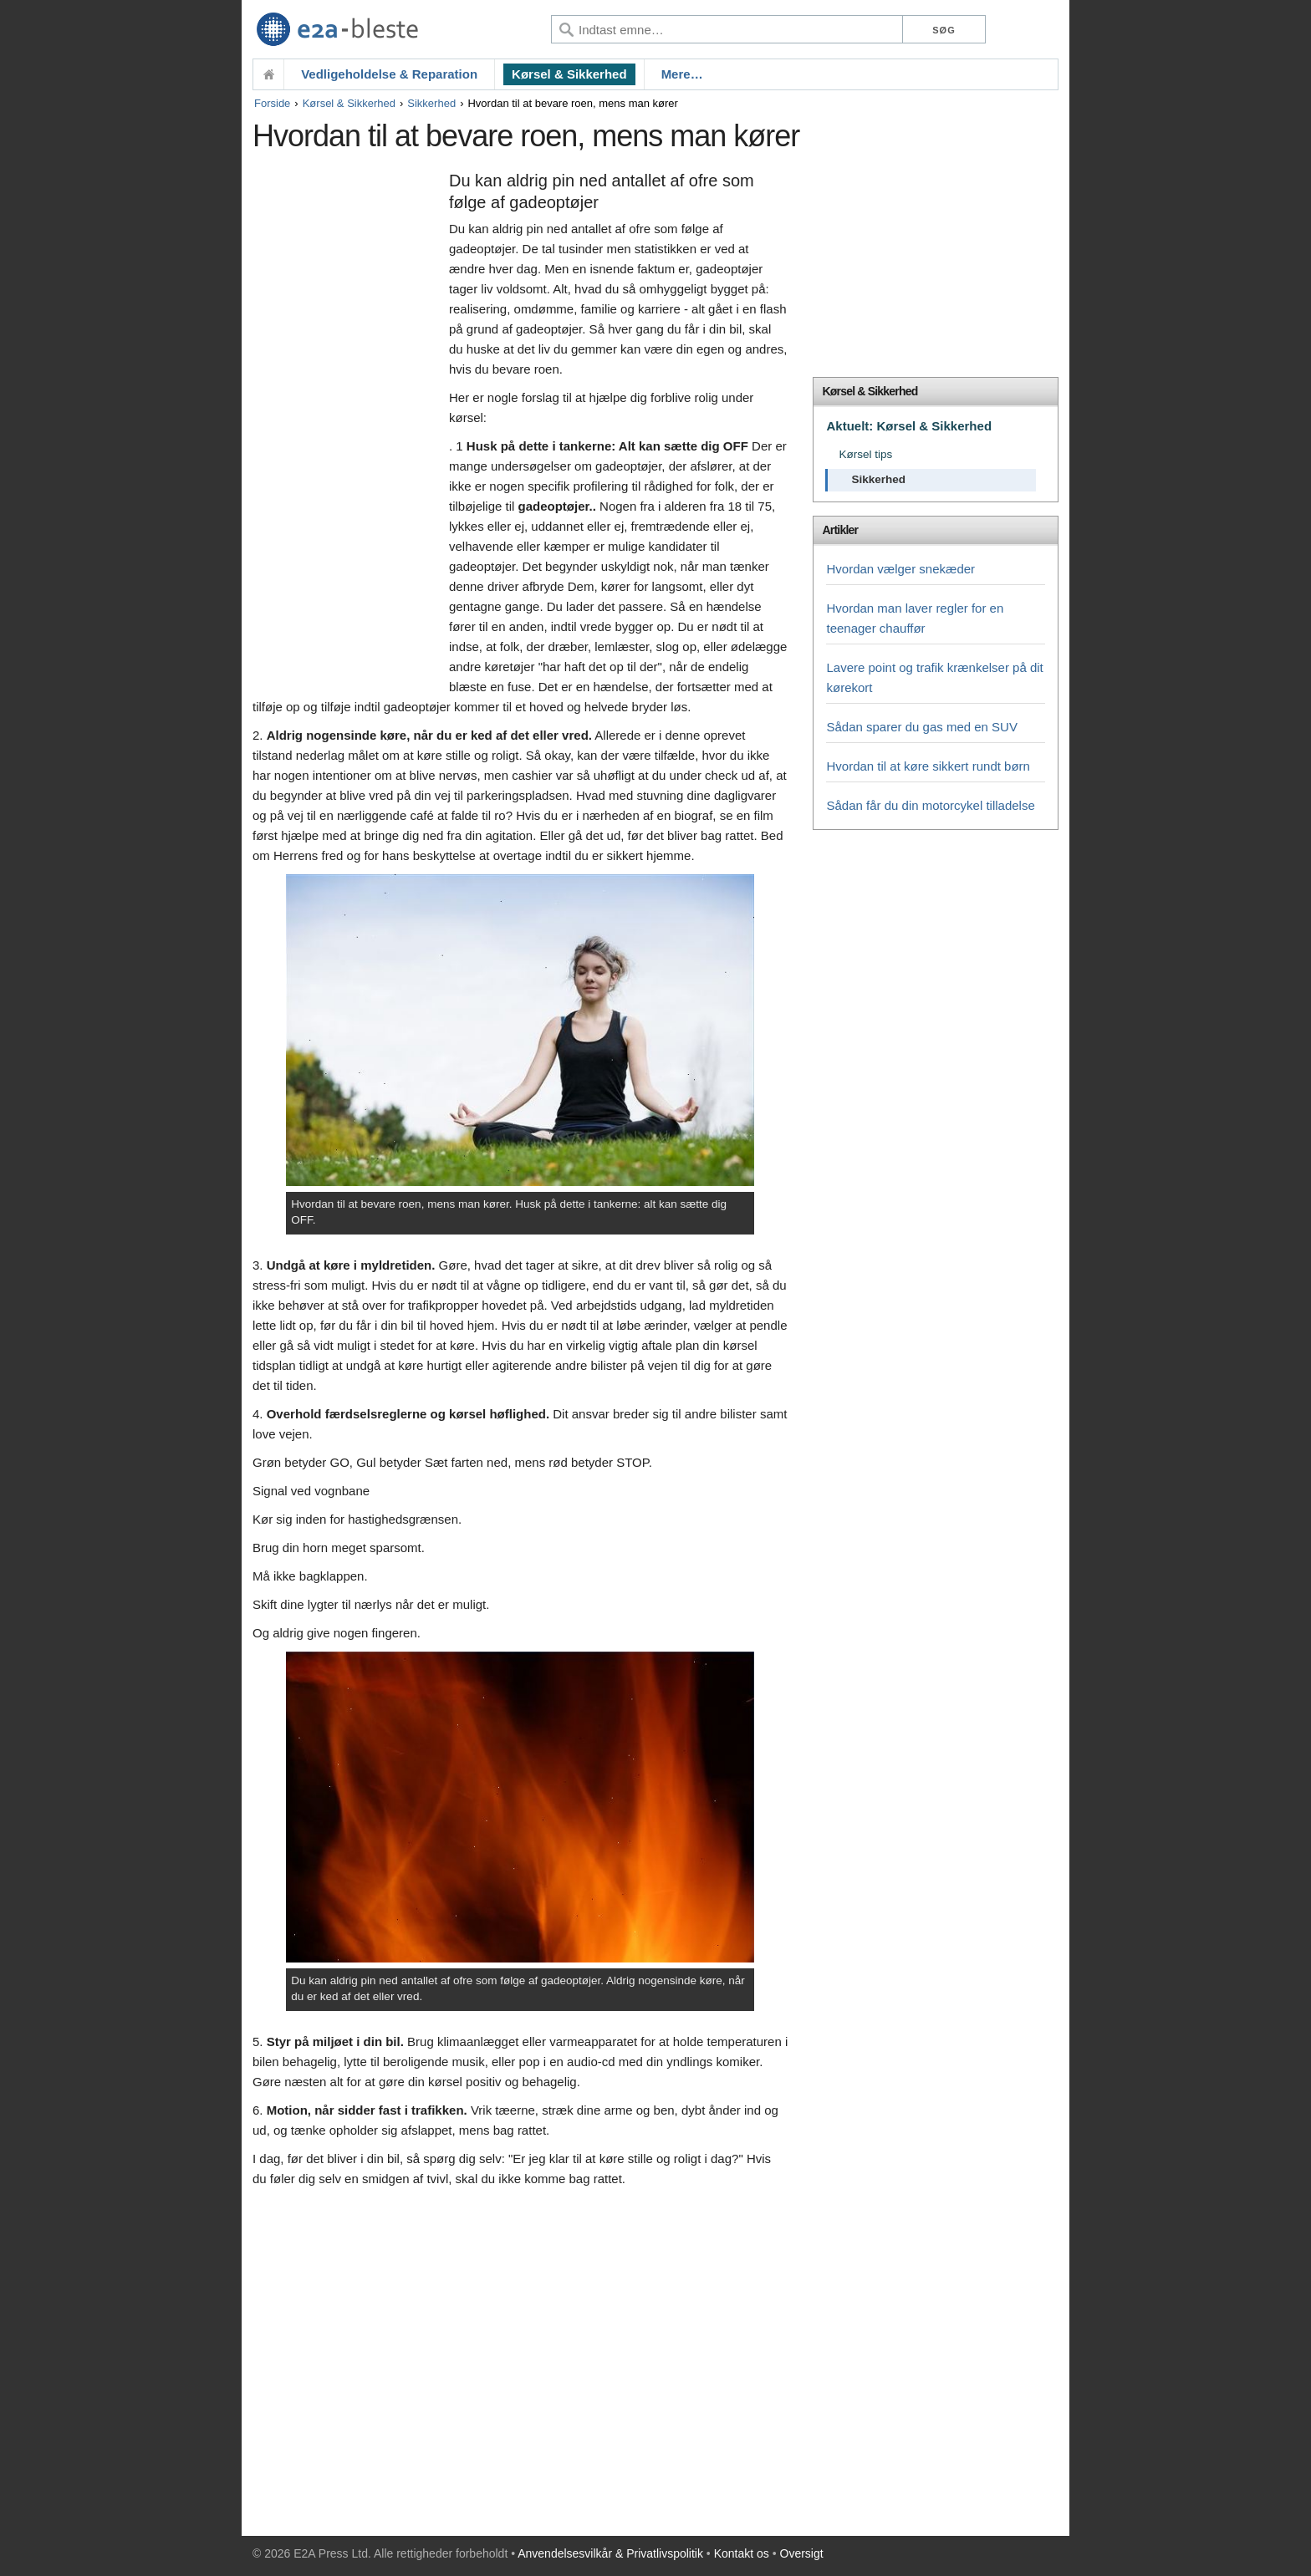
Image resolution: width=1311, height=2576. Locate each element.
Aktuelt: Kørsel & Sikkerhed (909, 426)
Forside (272, 103)
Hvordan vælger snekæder (900, 569)
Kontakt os (741, 2553)
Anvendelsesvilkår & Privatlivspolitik (610, 2553)
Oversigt (802, 2553)
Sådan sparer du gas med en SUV (921, 727)
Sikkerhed (431, 103)
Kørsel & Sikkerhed (569, 74)
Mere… (682, 74)
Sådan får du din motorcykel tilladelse (930, 805)
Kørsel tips (865, 454)
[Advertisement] (347, 424)
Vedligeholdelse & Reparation (389, 74)
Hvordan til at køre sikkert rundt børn (927, 766)
